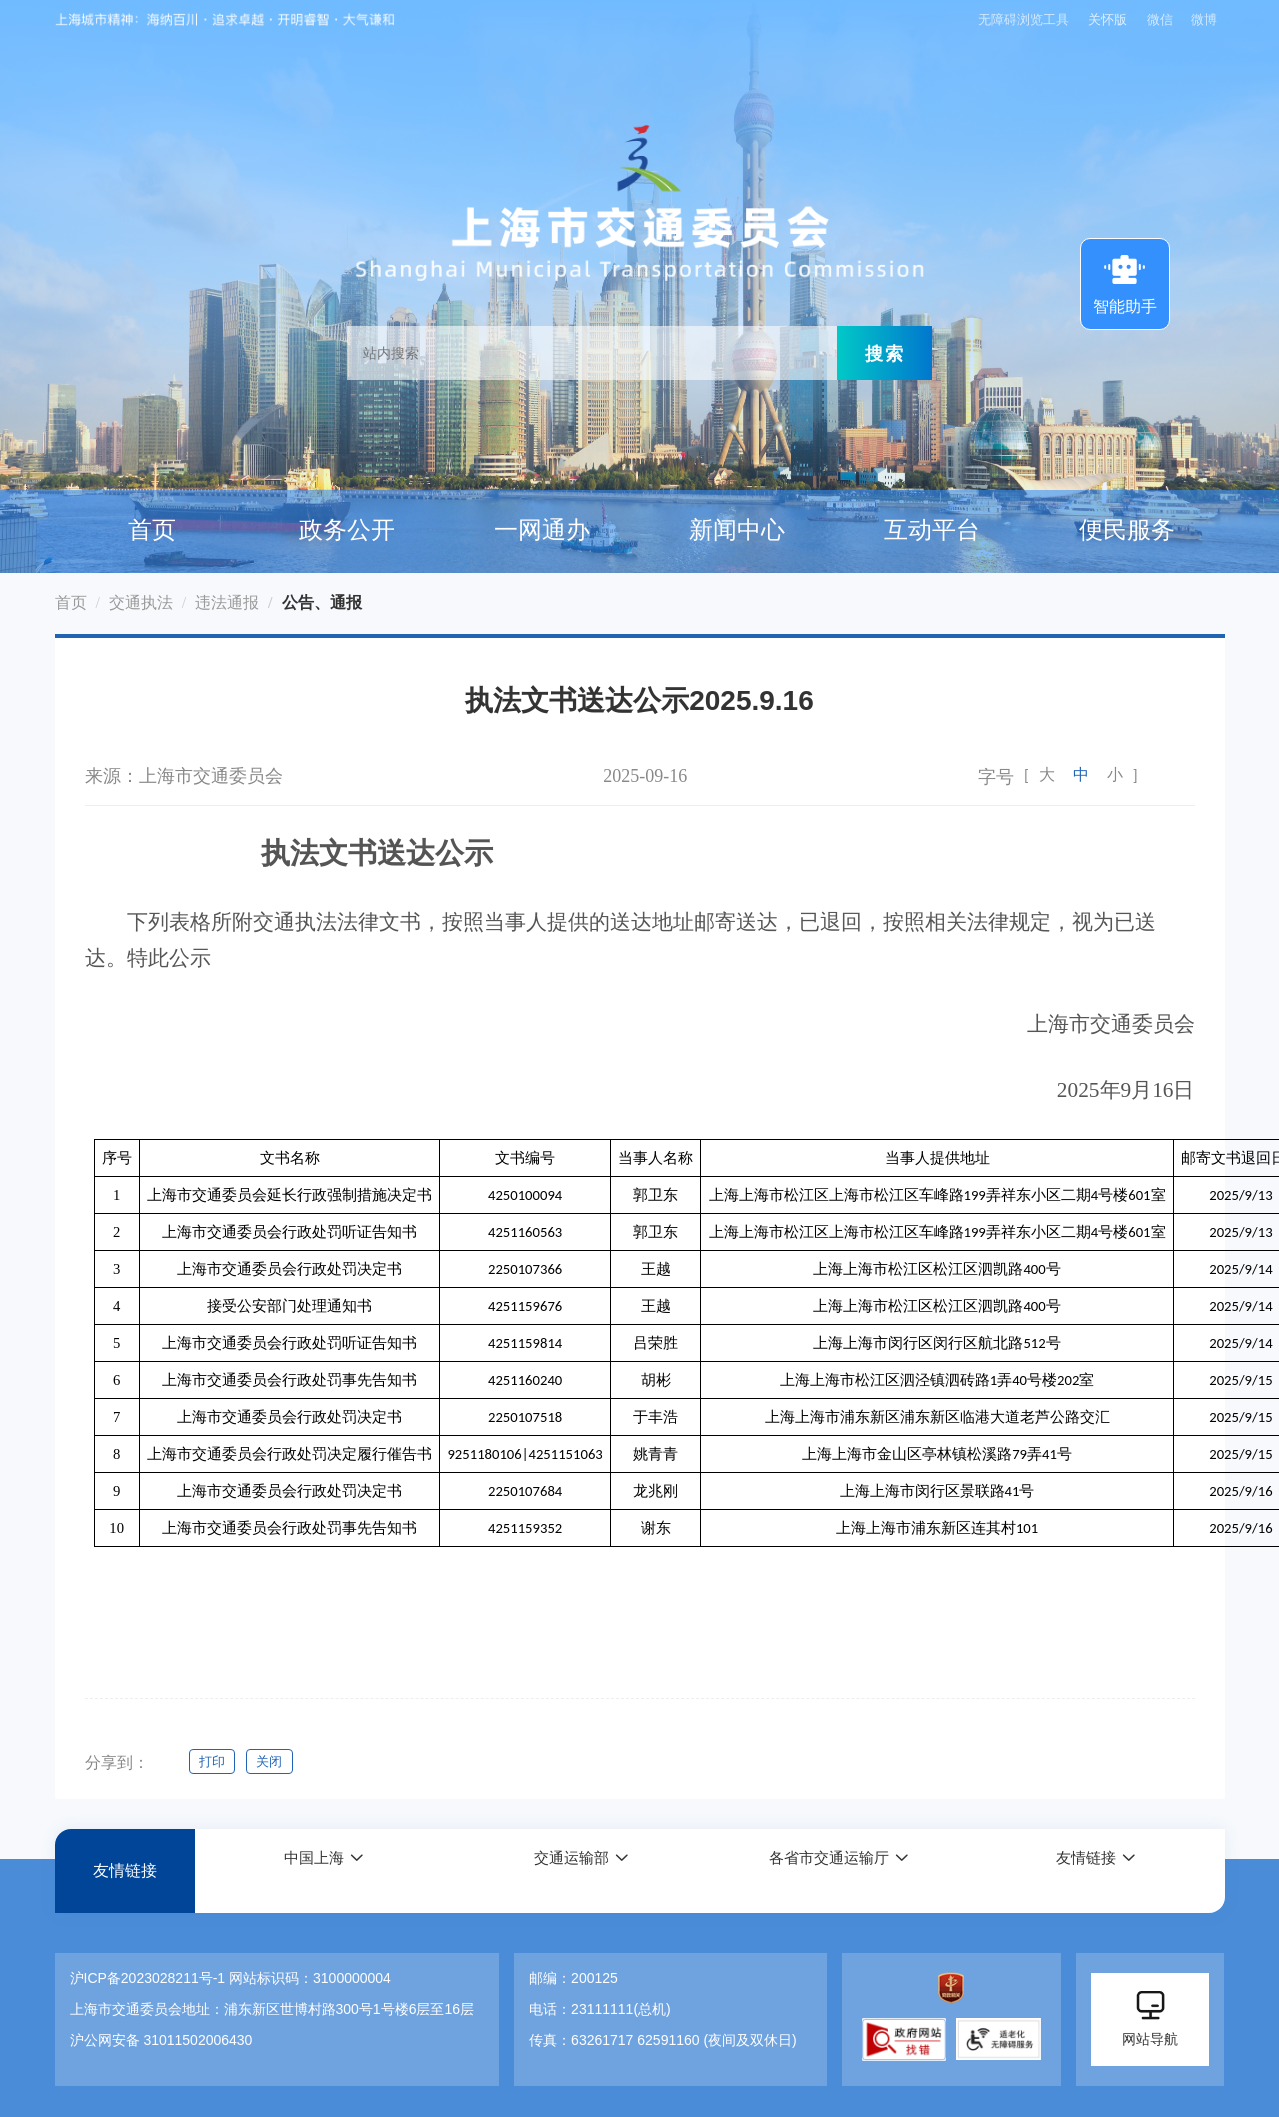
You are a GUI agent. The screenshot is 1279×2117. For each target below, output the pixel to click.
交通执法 (141, 602)
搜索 (885, 353)
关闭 (275, 1761)
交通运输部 (570, 1871)
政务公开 (347, 530)
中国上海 (312, 1871)
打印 (213, 1761)
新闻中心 (737, 530)
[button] (323, 1871)
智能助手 (1125, 282)
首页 (152, 530)
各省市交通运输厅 (827, 1871)
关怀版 (1105, 19)
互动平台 (932, 530)
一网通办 (542, 530)
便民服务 (1127, 530)
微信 (1160, 19)
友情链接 (125, 1871)
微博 (1204, 19)
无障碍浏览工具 (1018, 19)
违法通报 (227, 602)
